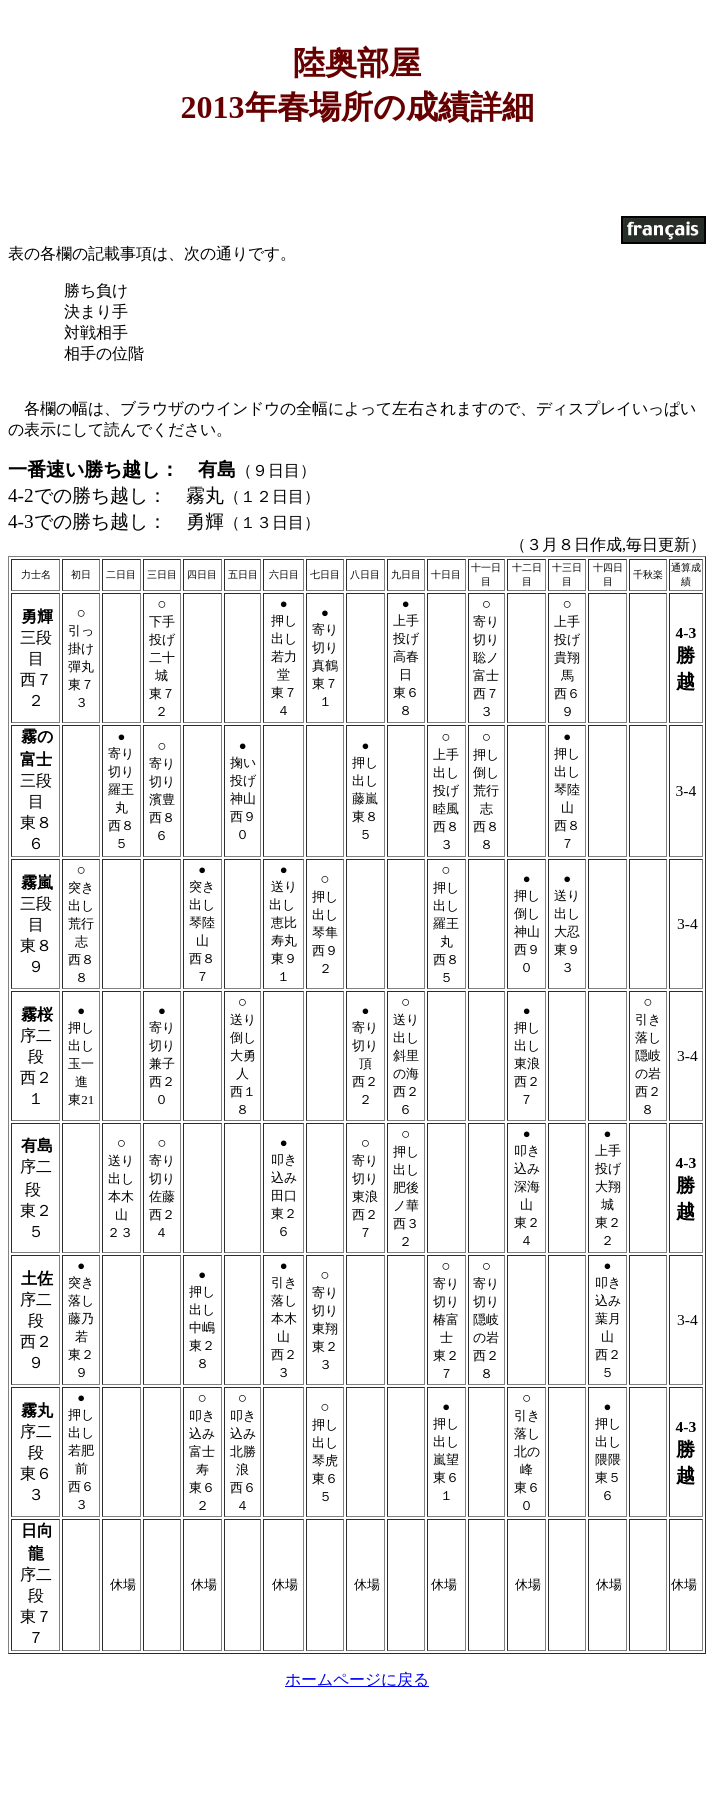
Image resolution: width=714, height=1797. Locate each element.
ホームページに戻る (357, 1681)
